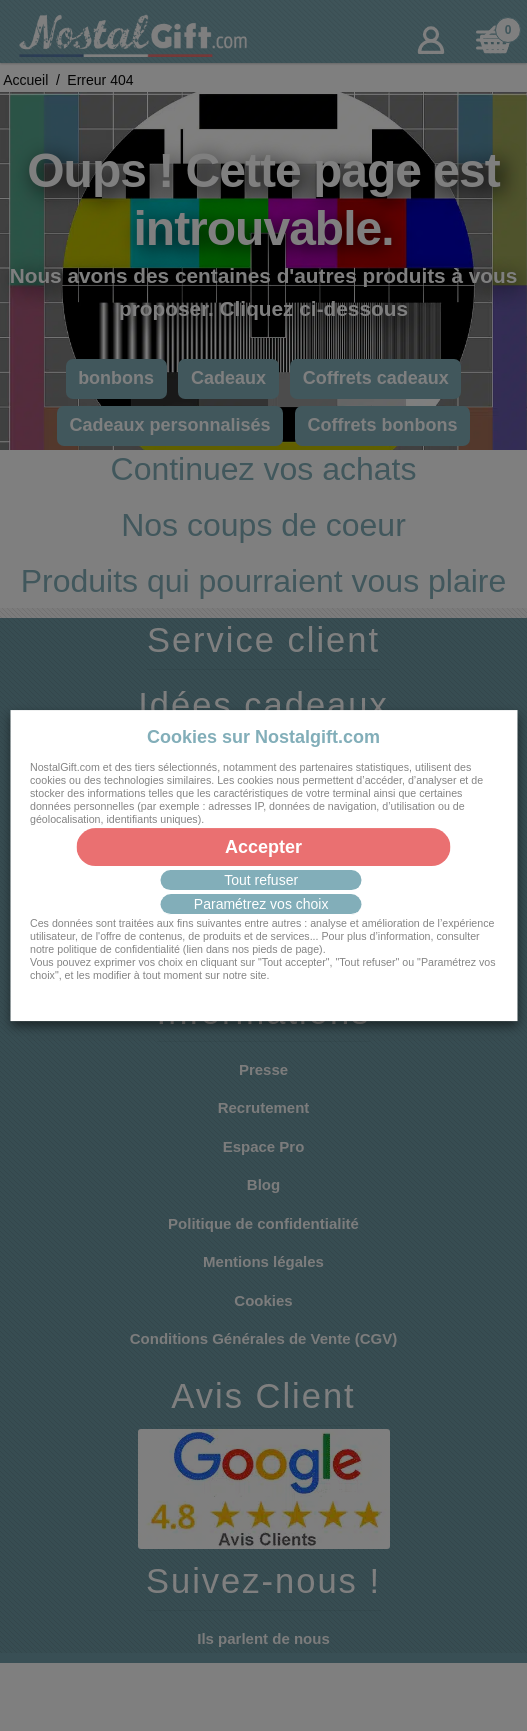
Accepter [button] (263, 847)
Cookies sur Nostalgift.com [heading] (263, 737)
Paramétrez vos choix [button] (261, 904)
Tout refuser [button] (261, 880)
